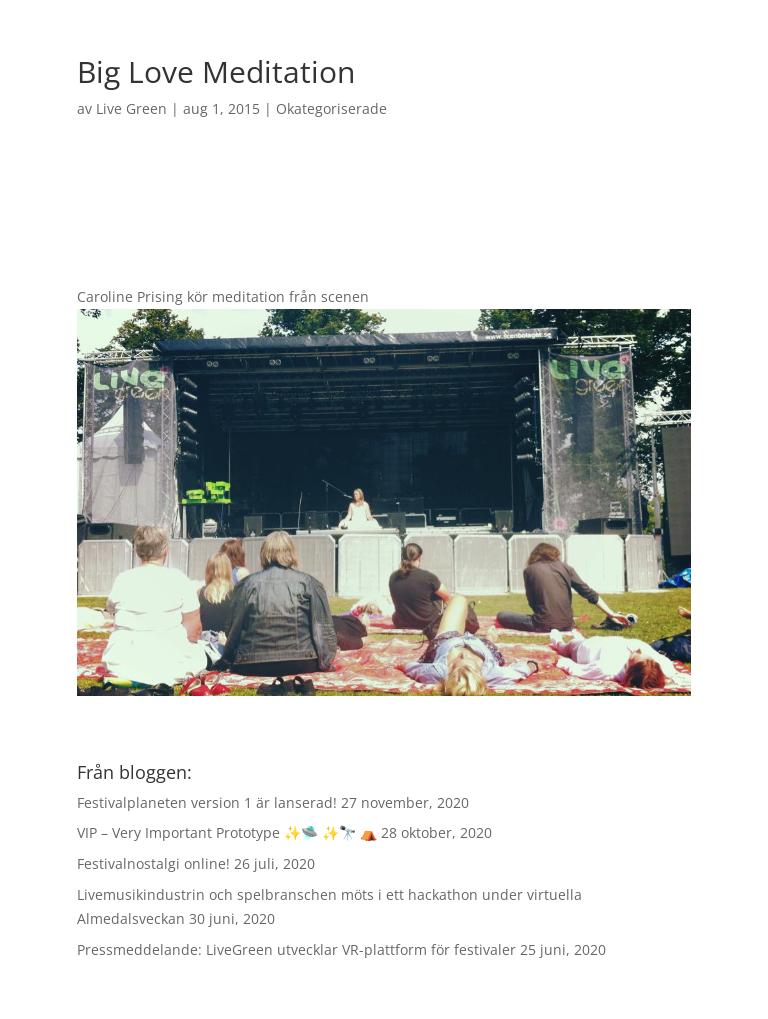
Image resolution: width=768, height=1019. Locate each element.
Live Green (131, 108)
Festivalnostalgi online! (153, 863)
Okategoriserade (331, 108)
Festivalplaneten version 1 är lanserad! (207, 802)
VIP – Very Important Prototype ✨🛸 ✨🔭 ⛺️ (227, 832)
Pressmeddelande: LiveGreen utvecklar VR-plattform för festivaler (296, 949)
